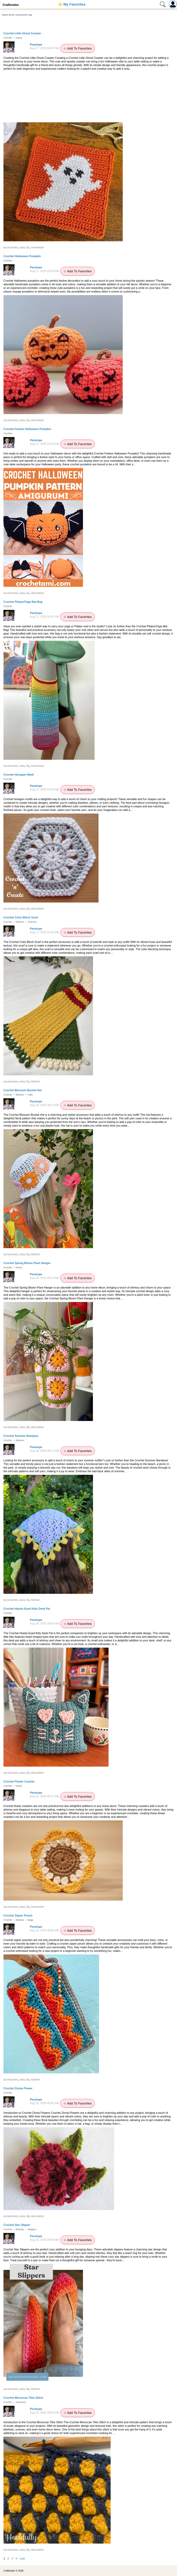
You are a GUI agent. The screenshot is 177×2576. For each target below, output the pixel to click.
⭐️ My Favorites (72, 4)
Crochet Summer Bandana (20, 1435)
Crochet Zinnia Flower (17, 2088)
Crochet (7, 37)
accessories (10, 247)
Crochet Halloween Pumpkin (22, 256)
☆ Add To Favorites (77, 48)
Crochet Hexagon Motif (18, 774)
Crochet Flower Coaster (19, 1781)
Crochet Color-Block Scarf (20, 917)
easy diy (25, 247)
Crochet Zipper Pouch (17, 1915)
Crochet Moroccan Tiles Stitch (23, 2397)
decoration (37, 420)
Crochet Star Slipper (16, 2224)
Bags (30, 1920)
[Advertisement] (88, 96)
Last (22, 2558)
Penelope (36, 44)
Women (20, 921)
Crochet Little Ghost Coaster (22, 33)
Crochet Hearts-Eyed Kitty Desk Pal (26, 1608)
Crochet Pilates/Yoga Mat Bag (23, 601)
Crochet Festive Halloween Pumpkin (27, 429)
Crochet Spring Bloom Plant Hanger (27, 1263)
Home (19, 37)
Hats (30, 1094)
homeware (37, 247)
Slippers (32, 2229)
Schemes (21, 2402)
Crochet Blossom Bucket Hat (22, 1090)
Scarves (32, 921)
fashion (35, 1081)
